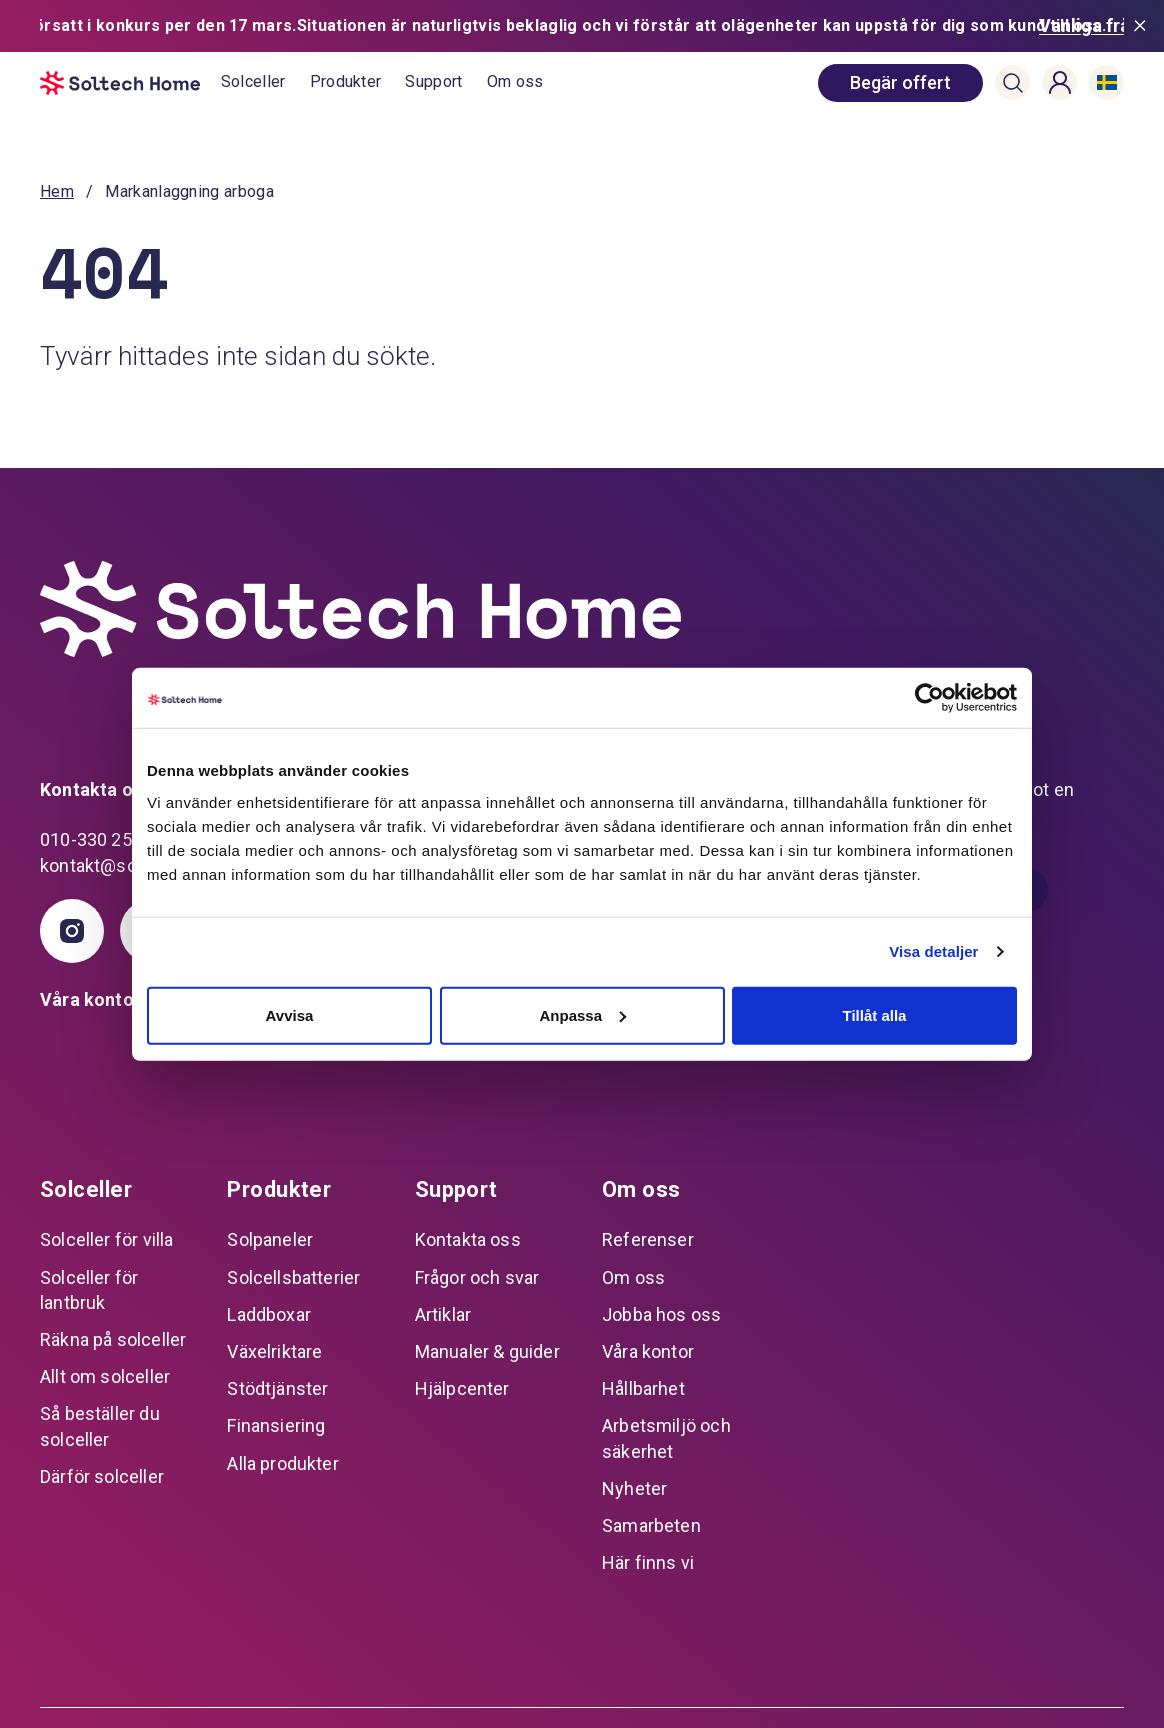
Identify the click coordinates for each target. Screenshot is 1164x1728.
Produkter (346, 29)
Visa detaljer (933, 951)
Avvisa (290, 1014)
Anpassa (582, 1014)
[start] (130, 31)
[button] (1013, 31)
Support (433, 29)
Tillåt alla (875, 1014)
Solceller (253, 29)
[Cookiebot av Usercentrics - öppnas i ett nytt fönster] (929, 698)
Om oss (515, 29)
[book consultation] (900, 31)
